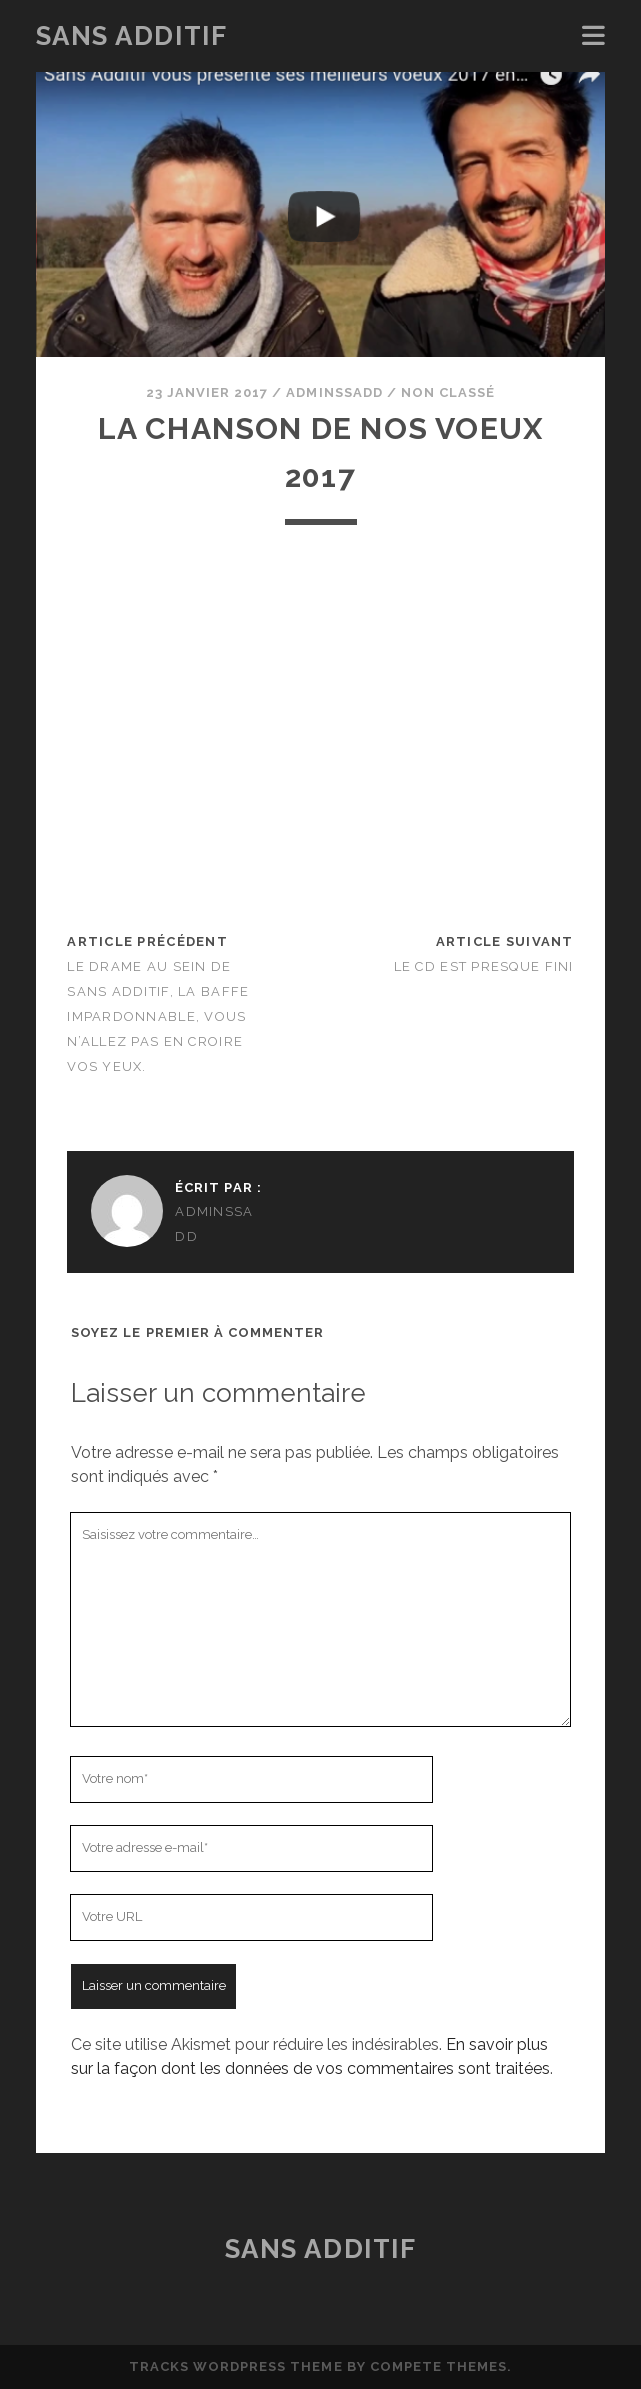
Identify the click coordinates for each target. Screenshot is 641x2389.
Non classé (448, 392)
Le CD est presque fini (484, 966)
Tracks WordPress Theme (236, 2366)
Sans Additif (132, 36)
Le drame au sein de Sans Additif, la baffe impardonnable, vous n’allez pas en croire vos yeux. (158, 1016)
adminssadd (334, 392)
